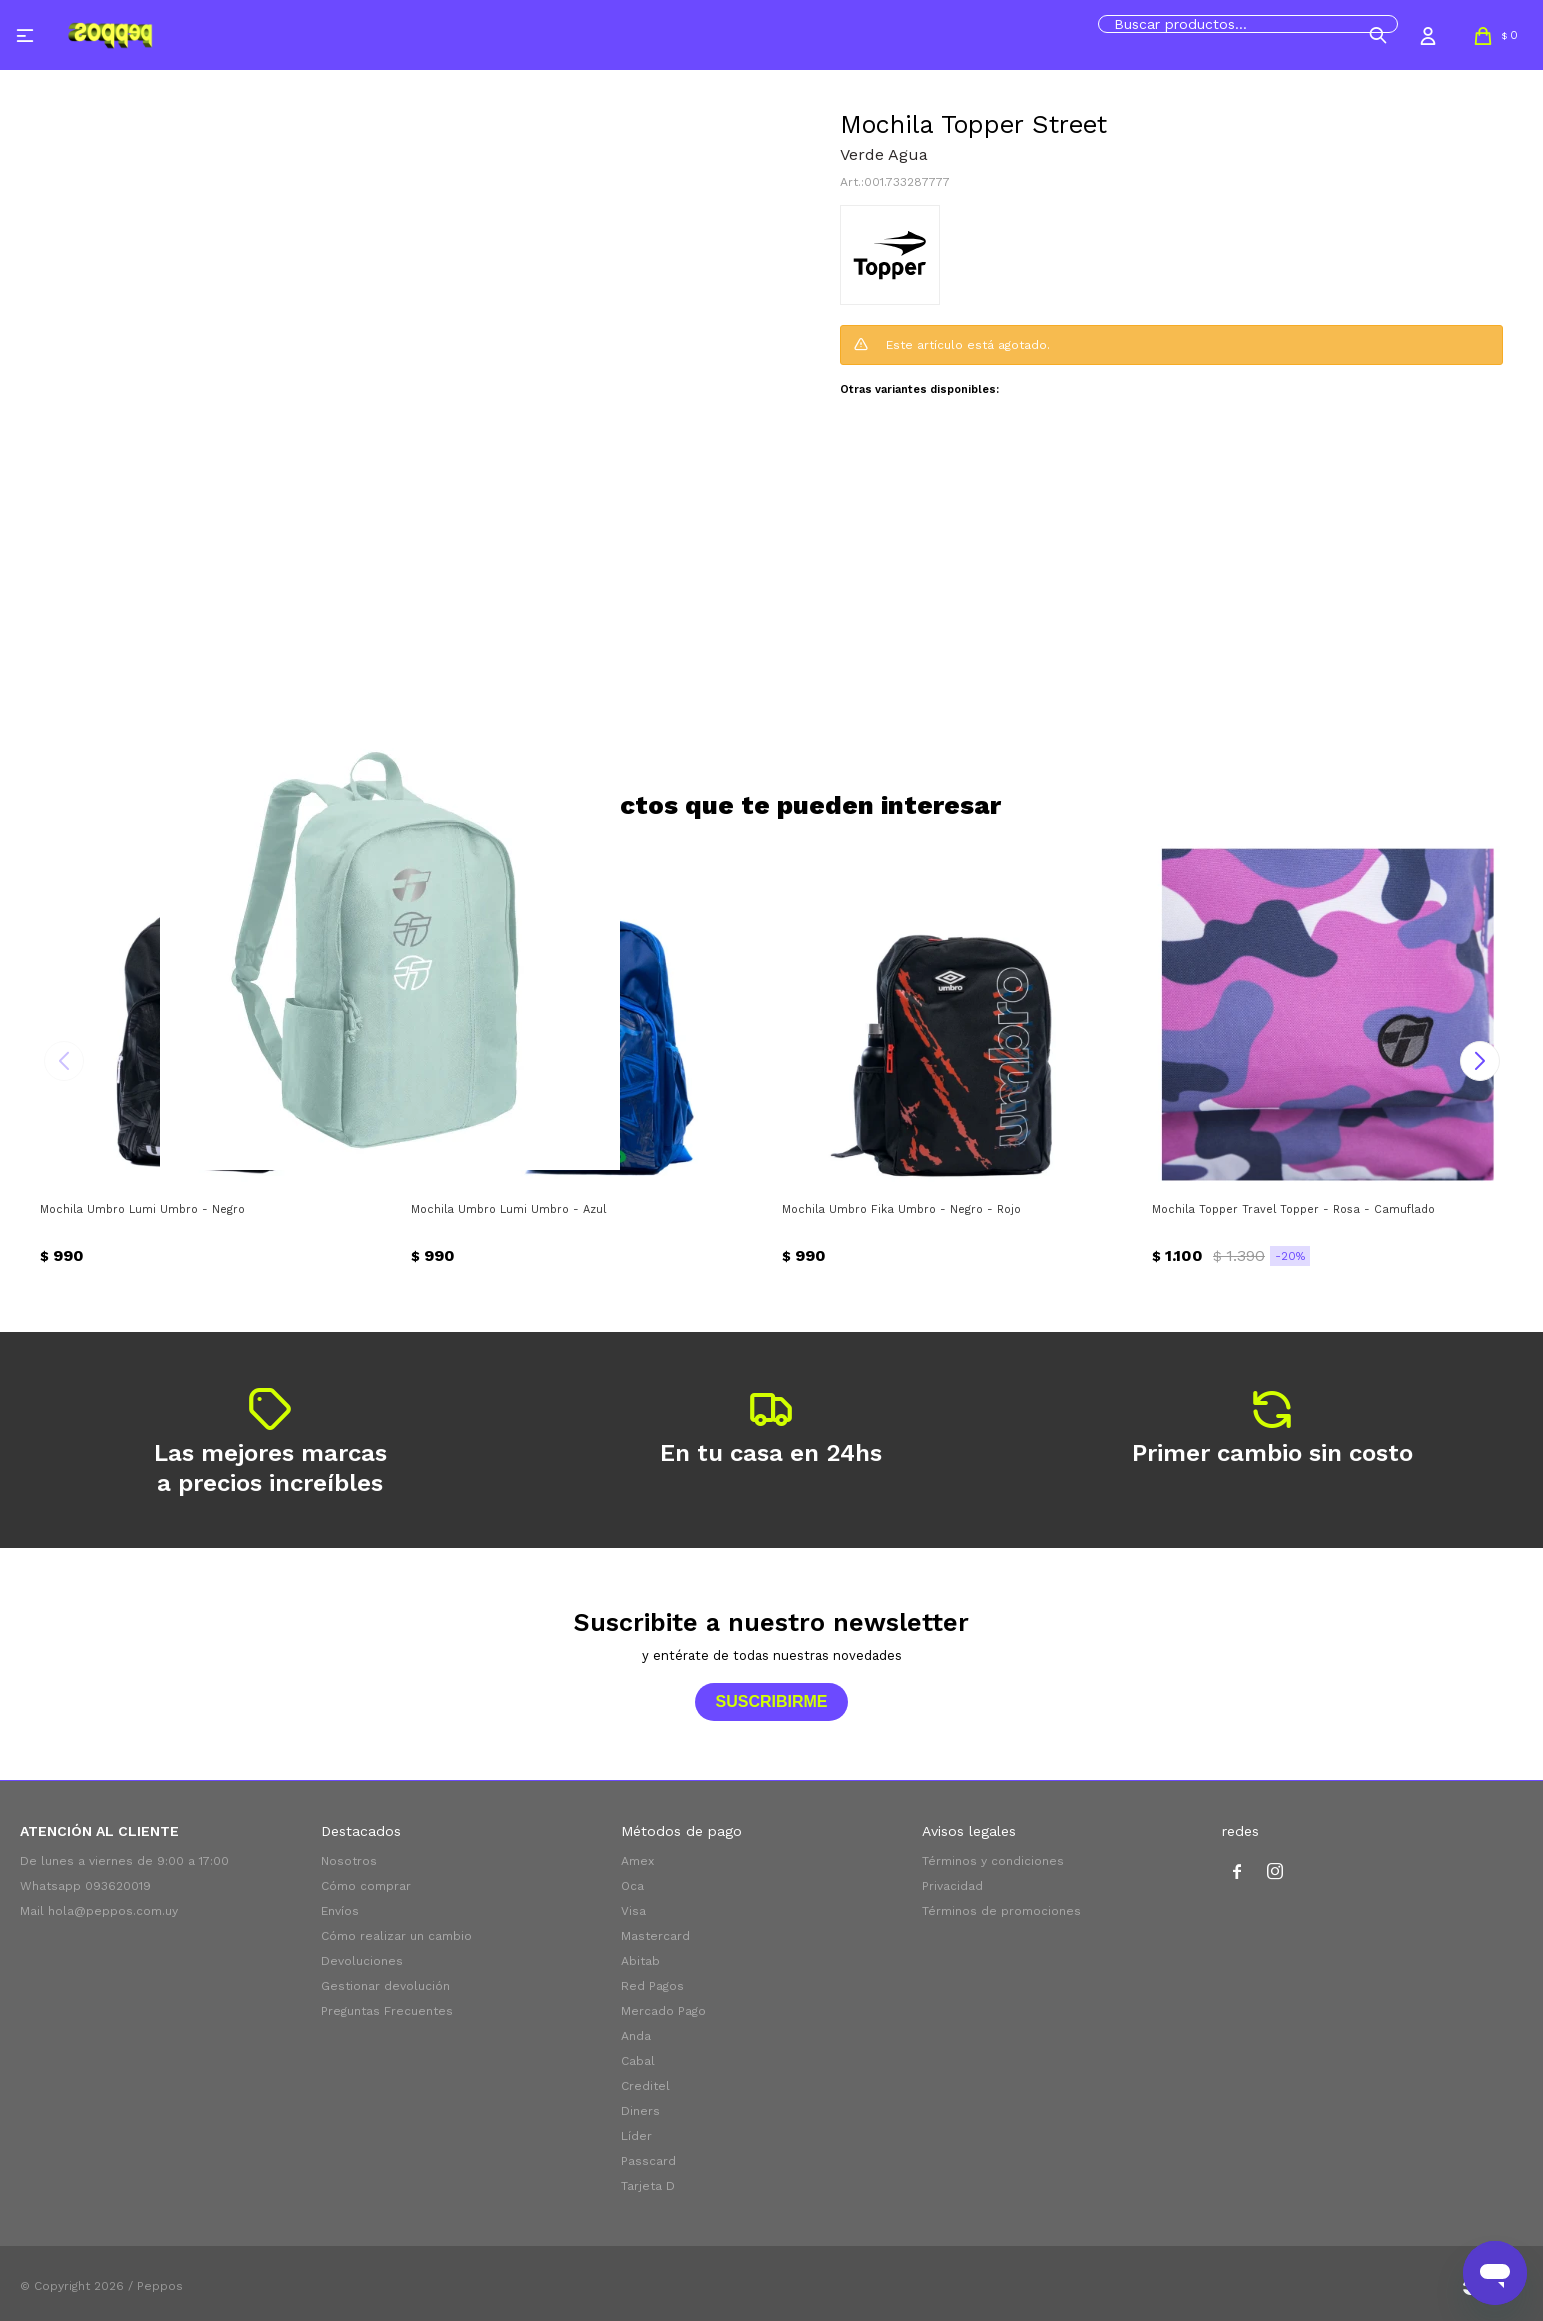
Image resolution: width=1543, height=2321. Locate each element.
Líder (636, 2136)
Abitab (640, 1961)
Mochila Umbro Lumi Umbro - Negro (142, 1209)
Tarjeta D (648, 2186)
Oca (632, 1886)
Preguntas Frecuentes (387, 2011)
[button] (1378, 35)
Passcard (648, 2161)
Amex (637, 1861)
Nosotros (349, 1861)
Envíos (340, 1911)
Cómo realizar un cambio (396, 1936)
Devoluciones (362, 1961)
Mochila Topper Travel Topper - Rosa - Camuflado (1293, 1209)
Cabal (638, 2061)
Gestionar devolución (385, 1986)
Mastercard (655, 1936)
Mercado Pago (663, 2011)
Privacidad (952, 1886)
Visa (633, 1911)
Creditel (645, 2086)
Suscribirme (771, 1701)
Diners (640, 2111)
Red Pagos (652, 1986)
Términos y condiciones (993, 1861)
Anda (636, 2036)
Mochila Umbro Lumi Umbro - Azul (508, 1209)
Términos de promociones (1001, 1911)
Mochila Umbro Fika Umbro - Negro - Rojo (901, 1209)
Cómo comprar (366, 1886)
